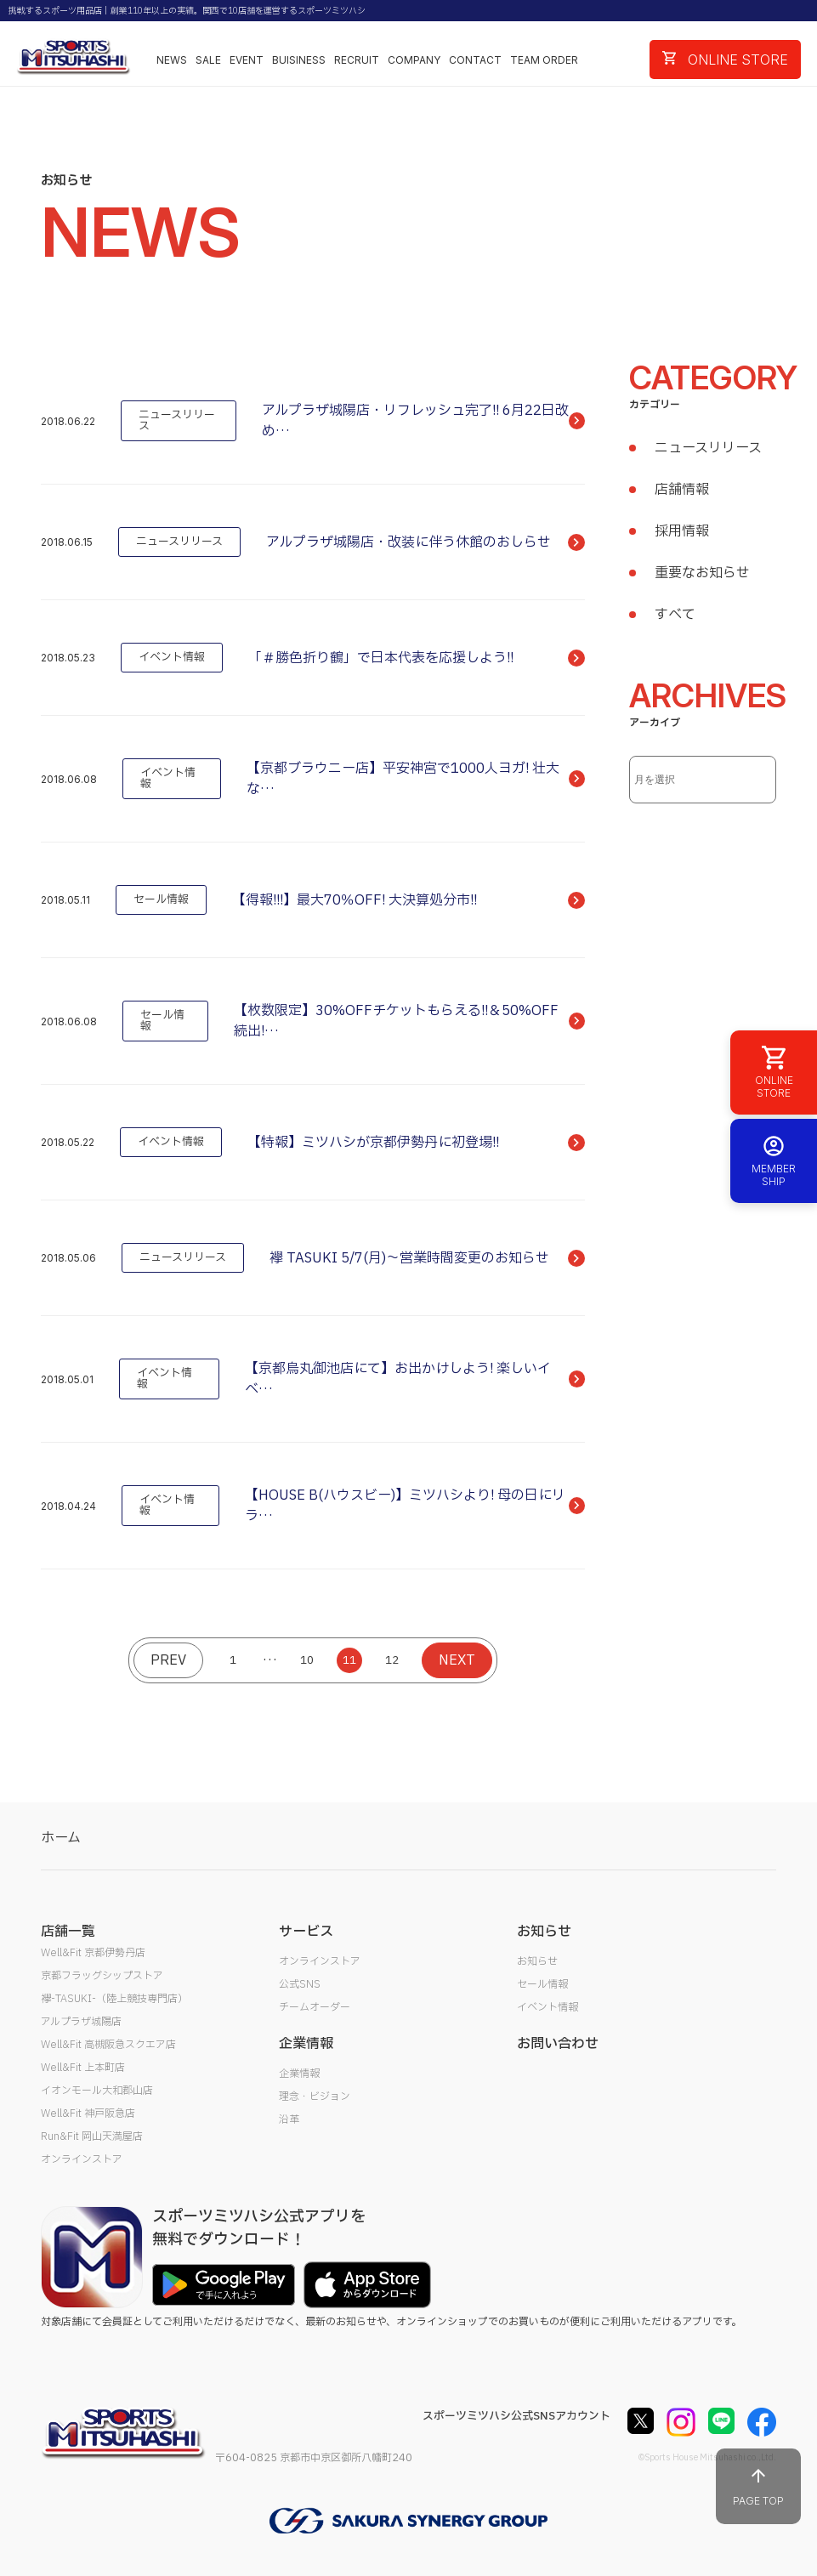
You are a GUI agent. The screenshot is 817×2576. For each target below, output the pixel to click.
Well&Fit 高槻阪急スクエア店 (108, 2044)
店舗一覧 (68, 1931)
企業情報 (299, 2073)
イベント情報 (547, 2007)
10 (307, 1660)
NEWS (171, 60)
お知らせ (537, 1961)
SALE (208, 60)
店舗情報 (682, 489)
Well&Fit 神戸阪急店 (88, 2113)
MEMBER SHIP (774, 1161)
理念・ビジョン (314, 2096)
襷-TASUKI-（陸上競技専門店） (114, 1998)
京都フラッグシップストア (102, 1975)
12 (392, 1660)
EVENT (247, 60)
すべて (675, 614)
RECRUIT (356, 60)
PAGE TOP (758, 2486)
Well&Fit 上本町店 (83, 2067)
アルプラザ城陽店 (81, 2021)
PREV (168, 1660)
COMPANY (414, 60)
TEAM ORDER (544, 60)
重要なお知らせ (702, 573)
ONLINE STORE (725, 59)
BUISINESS (299, 60)
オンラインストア (81, 2159)
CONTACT (475, 60)
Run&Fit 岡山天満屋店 (92, 2136)
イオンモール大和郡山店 (97, 2090)
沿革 (289, 2119)
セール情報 (542, 1984)
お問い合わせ (558, 2044)
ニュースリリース (708, 448)
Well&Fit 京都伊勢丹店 (93, 1952)
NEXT (457, 1660)
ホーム (61, 1838)
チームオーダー (314, 2007)
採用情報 (682, 531)
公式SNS (300, 1984)
